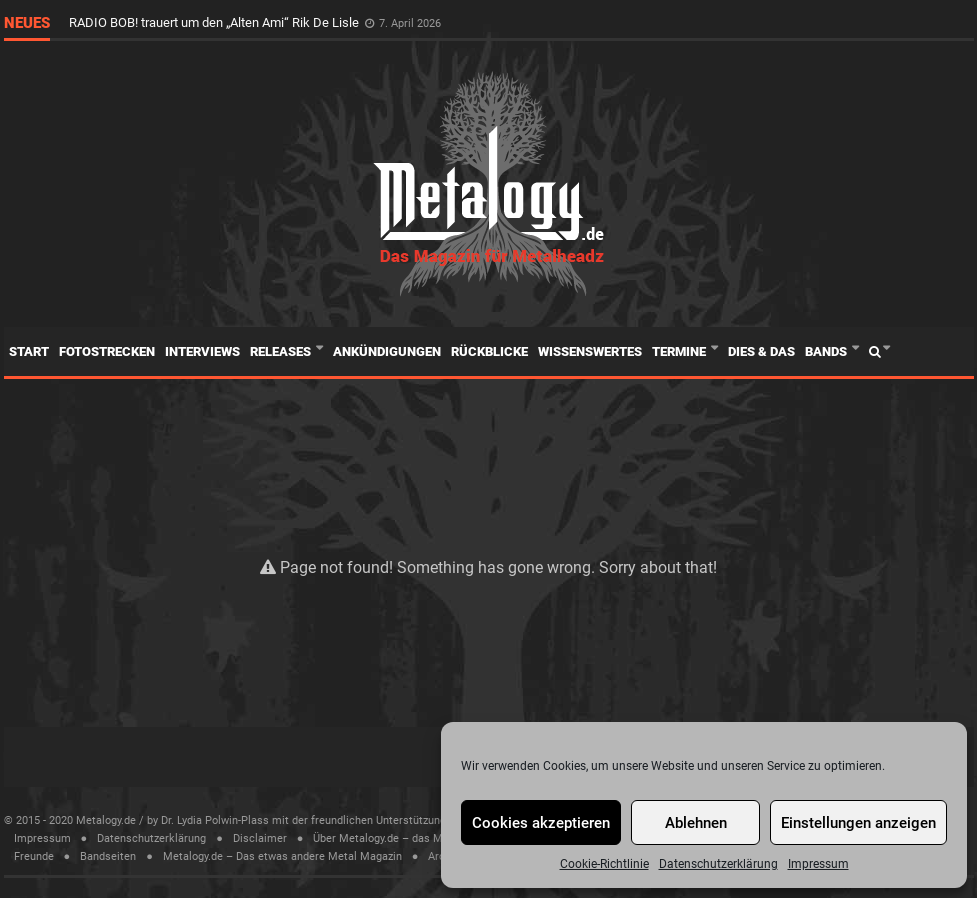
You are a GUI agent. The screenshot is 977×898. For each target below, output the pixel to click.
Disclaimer (260, 838)
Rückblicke (489, 351)
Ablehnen (696, 823)
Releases (282, 351)
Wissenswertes (590, 351)
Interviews (202, 351)
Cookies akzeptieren (541, 823)
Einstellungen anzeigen (858, 823)
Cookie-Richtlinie (604, 864)
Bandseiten (108, 856)
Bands (827, 351)
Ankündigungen (387, 351)
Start (29, 351)
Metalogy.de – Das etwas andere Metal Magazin (282, 856)
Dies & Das (761, 351)
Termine (680, 351)
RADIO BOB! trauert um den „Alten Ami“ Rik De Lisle (215, 22)
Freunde (34, 856)
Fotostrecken (107, 351)
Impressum (818, 864)
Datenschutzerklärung (718, 864)
